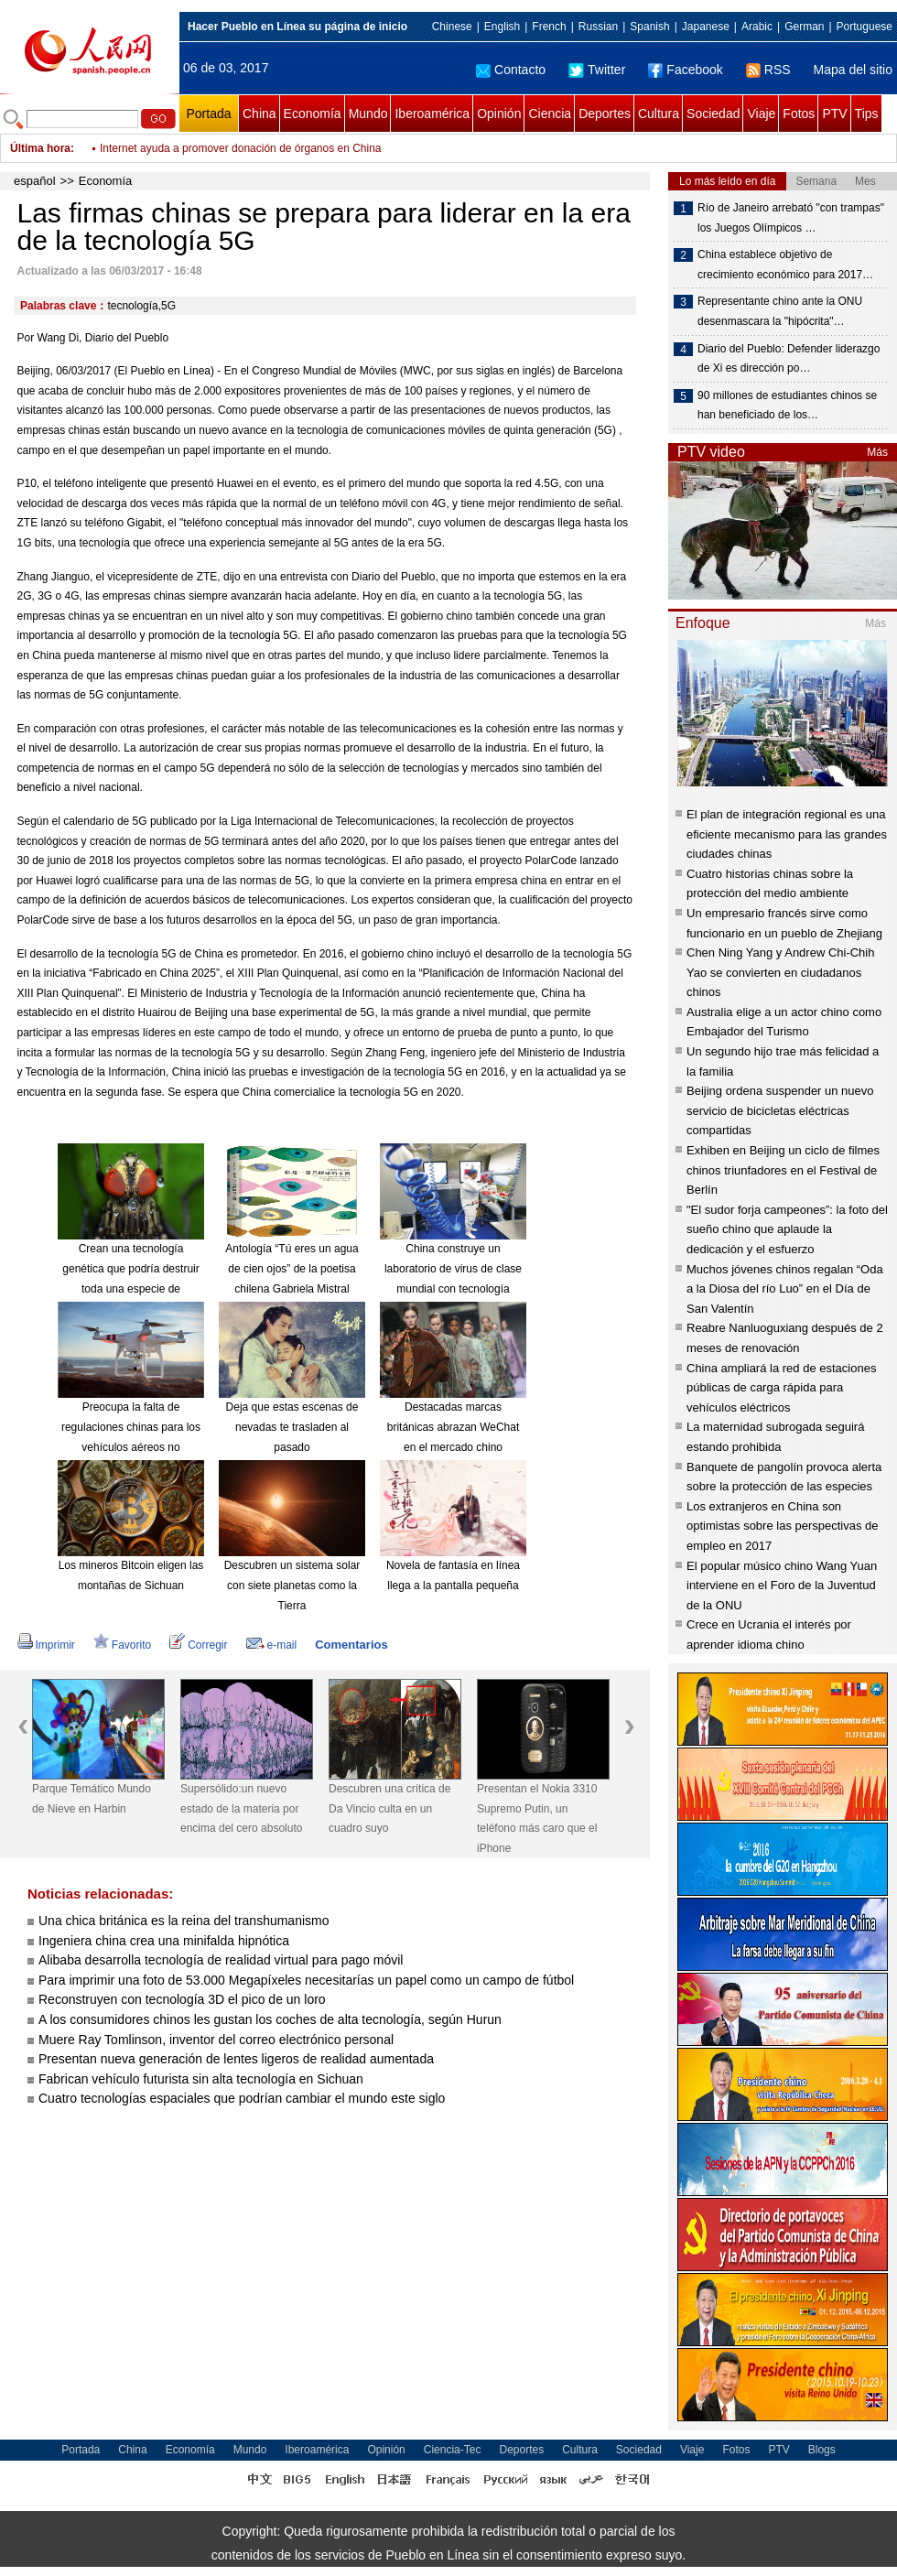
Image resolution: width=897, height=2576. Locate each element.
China (259, 113)
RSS (768, 69)
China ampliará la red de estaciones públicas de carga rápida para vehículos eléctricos (781, 1387)
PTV (834, 113)
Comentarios (351, 1644)
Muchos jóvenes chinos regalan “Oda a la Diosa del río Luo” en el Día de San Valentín (784, 1288)
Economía (312, 113)
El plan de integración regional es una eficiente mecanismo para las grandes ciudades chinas (786, 833)
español (35, 181)
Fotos (799, 113)
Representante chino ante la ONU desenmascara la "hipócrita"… (779, 311)
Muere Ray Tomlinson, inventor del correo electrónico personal (216, 2039)
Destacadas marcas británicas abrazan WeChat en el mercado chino (453, 1427)
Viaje (761, 113)
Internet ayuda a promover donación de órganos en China (241, 148)
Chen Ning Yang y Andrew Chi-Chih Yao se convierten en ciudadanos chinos (780, 972)
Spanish (649, 26)
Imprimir (46, 1645)
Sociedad (713, 113)
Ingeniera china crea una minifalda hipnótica (163, 1940)
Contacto (511, 69)
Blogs (822, 2449)
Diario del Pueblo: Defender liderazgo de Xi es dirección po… (788, 358)
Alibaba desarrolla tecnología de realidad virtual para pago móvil (222, 1960)
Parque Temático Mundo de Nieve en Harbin (91, 1798)
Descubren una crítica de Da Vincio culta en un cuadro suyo (389, 1808)
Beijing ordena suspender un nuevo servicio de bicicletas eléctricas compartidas (780, 1110)
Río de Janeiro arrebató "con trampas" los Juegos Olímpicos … (790, 217)
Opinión (499, 113)
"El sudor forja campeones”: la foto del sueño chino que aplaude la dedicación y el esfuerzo (787, 1229)
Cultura (658, 113)
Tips (867, 113)
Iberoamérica (432, 113)
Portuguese (864, 26)
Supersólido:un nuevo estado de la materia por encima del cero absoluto (241, 1808)
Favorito (122, 1645)
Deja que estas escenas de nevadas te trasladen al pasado (292, 1427)
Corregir (198, 1645)
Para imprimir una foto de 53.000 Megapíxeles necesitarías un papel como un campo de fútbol (306, 1980)
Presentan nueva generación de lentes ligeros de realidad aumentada (236, 2058)
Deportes (604, 113)
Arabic (757, 26)
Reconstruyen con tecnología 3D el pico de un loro (184, 1999)
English (502, 26)
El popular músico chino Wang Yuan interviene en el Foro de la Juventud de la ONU (781, 1585)
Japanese (705, 26)
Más (877, 452)
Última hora (40, 148)
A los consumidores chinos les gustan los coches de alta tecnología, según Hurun (270, 2019)
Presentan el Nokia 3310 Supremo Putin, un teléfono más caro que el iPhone (537, 1818)
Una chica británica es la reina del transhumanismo (184, 1920)
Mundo (368, 113)
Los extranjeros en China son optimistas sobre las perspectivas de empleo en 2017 (782, 1526)
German (804, 26)
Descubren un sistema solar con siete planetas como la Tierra (292, 1585)
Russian (598, 26)
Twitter (596, 69)
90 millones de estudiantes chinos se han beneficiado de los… (787, 405)
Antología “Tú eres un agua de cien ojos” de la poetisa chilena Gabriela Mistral (291, 1268)
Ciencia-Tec (452, 2449)
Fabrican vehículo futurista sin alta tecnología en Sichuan (200, 2079)
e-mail (271, 1645)
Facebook (685, 69)
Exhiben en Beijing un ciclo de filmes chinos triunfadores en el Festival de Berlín (783, 1169)
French (549, 26)
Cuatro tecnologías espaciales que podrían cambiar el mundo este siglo (241, 2098)
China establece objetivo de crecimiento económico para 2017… (785, 264)
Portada (208, 113)
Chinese (452, 26)
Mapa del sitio (853, 69)
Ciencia (549, 113)
